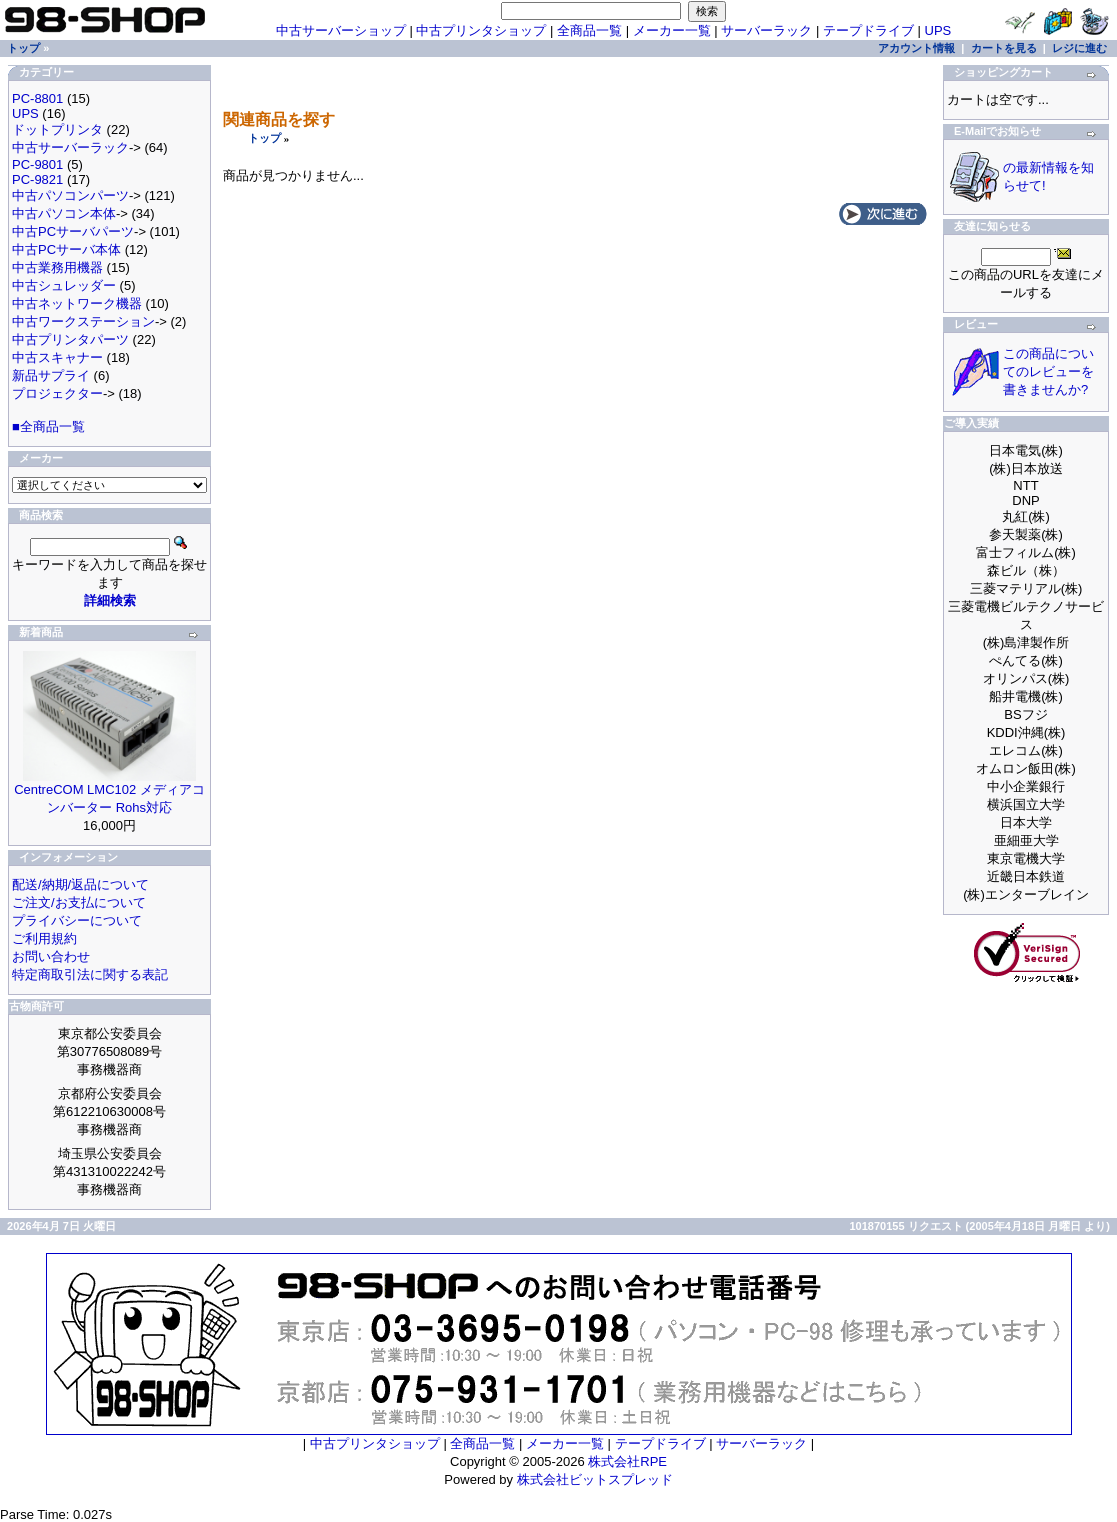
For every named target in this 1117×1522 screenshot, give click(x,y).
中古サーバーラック (70, 147)
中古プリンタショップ (481, 30)
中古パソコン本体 (64, 213)
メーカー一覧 (672, 30)
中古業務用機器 (57, 267)
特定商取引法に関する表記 (90, 974)
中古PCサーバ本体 (66, 249)
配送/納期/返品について (80, 884)
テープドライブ (868, 30)
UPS (938, 30)
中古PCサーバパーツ (73, 231)
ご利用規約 (44, 938)
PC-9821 (37, 179)
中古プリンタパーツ (70, 339)
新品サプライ (51, 375)
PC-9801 (37, 164)
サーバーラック (766, 30)
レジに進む (1079, 48)
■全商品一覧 (48, 426)
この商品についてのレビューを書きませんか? (1048, 371)
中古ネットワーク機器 (77, 303)
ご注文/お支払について (79, 902)
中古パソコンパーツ (70, 195)
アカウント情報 (916, 48)
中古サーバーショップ (341, 30)
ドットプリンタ (57, 129)
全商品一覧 (589, 30)
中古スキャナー (57, 357)
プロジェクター (57, 393)
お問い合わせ (51, 956)
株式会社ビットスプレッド (595, 1479)
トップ (264, 138)
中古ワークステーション (83, 321)
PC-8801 (37, 98)
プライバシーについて (77, 920)
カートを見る (1004, 48)
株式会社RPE (627, 1461)
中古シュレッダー (64, 285)
